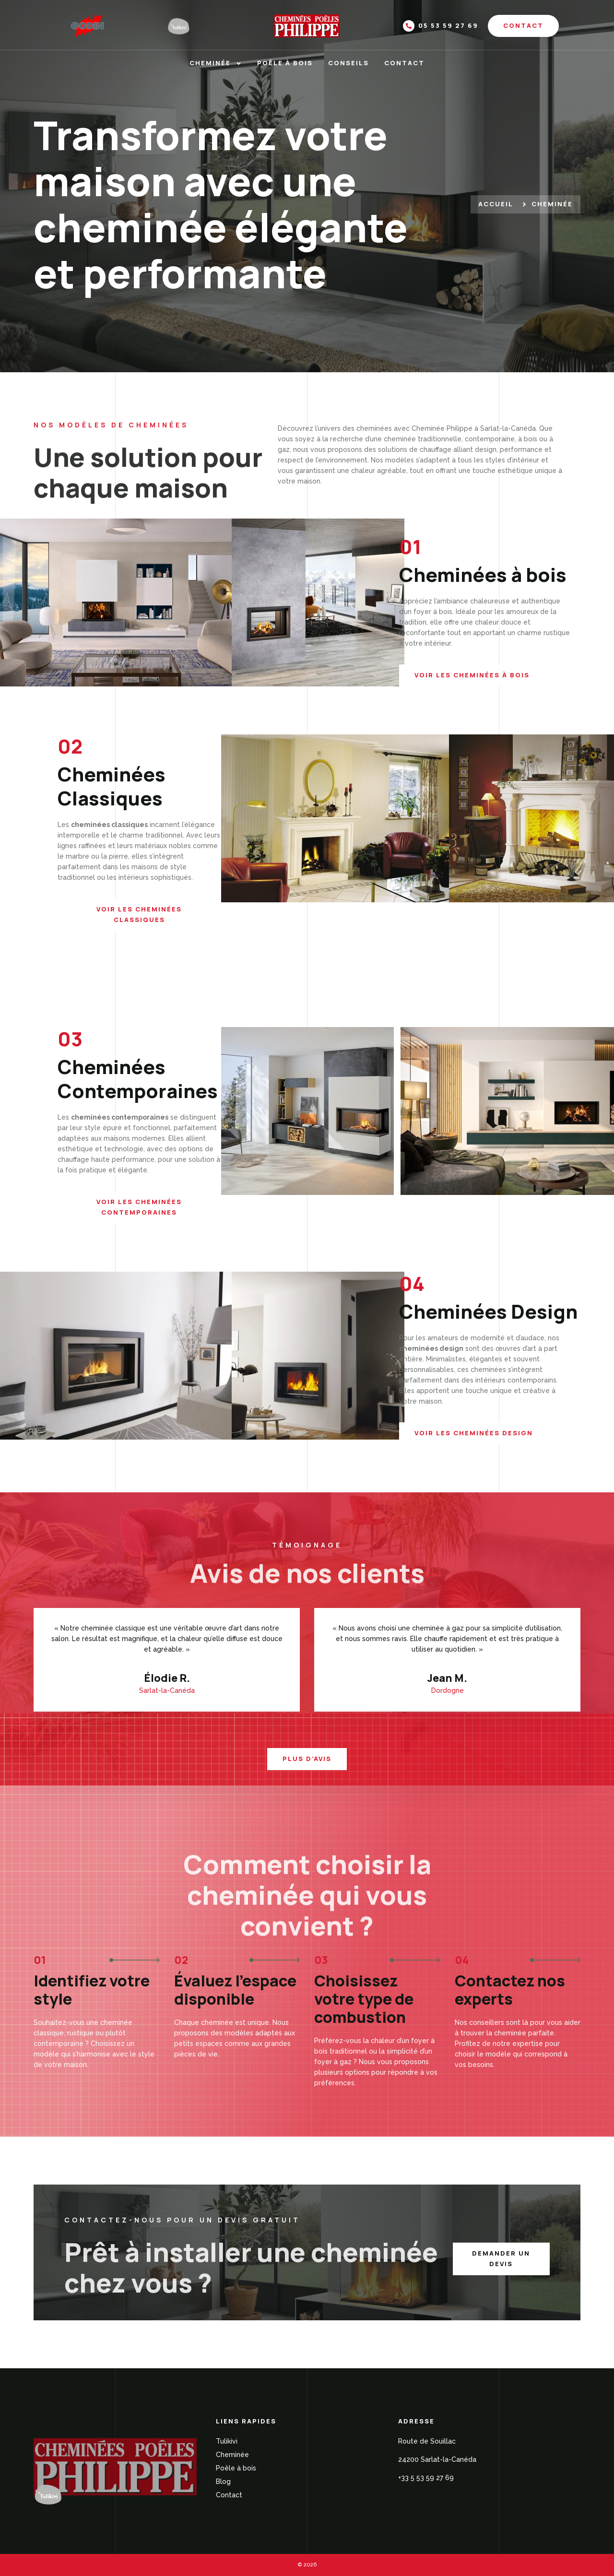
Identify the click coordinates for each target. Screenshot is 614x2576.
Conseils (348, 63)
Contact (404, 63)
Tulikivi (226, 2441)
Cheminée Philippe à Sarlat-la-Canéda (474, 428)
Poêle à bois (285, 63)
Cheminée (215, 63)
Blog (223, 2481)
